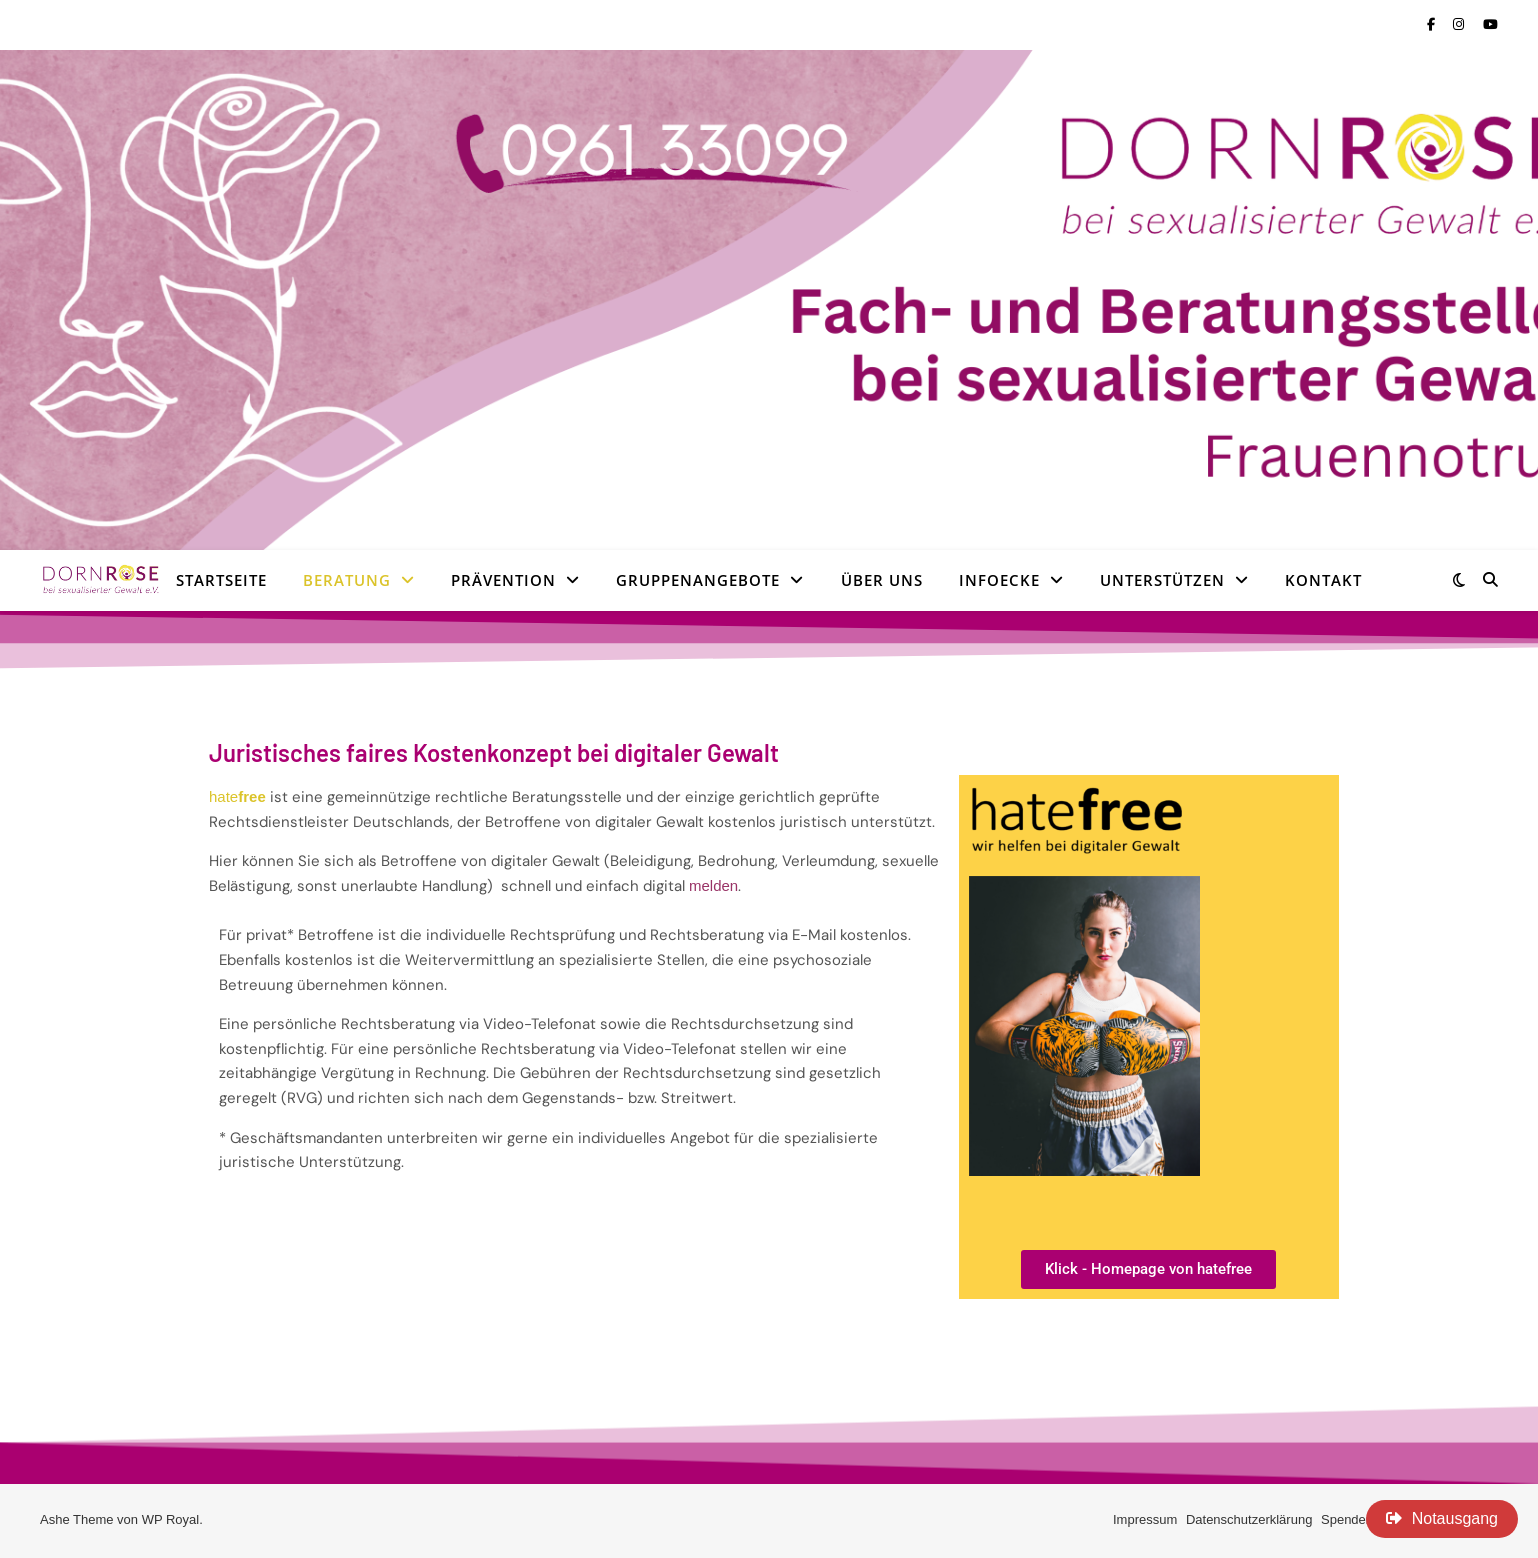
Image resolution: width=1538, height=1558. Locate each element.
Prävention (503, 580)
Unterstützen (1162, 580)
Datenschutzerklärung (1249, 1519)
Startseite (221, 580)
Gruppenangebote (698, 580)
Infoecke (999, 580)
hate (237, 796)
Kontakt (1323, 580)
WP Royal (171, 1519)
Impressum (1145, 1519)
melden (713, 885)
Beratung (347, 580)
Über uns (882, 580)
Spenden (1347, 1519)
